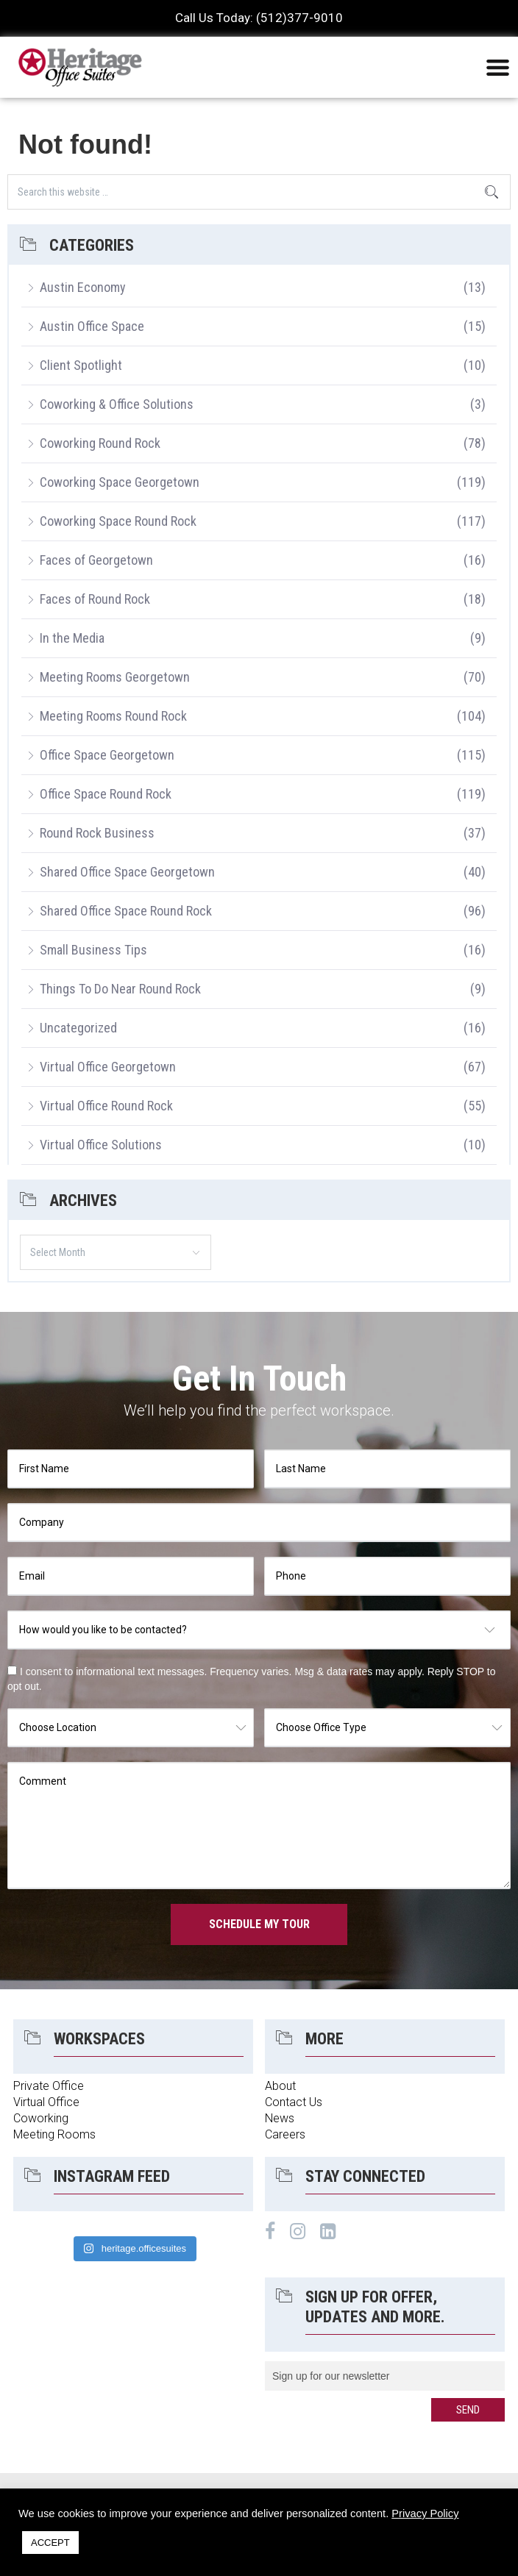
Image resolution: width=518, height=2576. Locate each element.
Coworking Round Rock (100, 443)
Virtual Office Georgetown (108, 1066)
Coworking (40, 2118)
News (279, 2118)
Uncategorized (78, 1027)
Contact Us (293, 2102)
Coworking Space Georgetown (119, 482)
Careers (285, 2134)
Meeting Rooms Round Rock (113, 716)
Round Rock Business (97, 833)
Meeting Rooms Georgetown (115, 677)
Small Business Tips (93, 949)
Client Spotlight (81, 365)
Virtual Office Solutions (101, 1144)
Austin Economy (83, 287)
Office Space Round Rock (105, 794)
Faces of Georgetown (96, 560)
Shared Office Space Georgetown (127, 872)
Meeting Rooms (54, 2134)
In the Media (72, 638)
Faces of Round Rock (95, 599)
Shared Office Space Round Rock (126, 910)
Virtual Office (46, 2102)
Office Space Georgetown (107, 755)
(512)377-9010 (299, 17)
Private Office (48, 2086)
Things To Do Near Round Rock (120, 988)
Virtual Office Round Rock (106, 1105)
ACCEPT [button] (50, 2542)
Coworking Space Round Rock (118, 521)
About (280, 2086)
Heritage (80, 67)
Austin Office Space (92, 326)
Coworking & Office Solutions (117, 404)
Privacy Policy (424, 2513)
